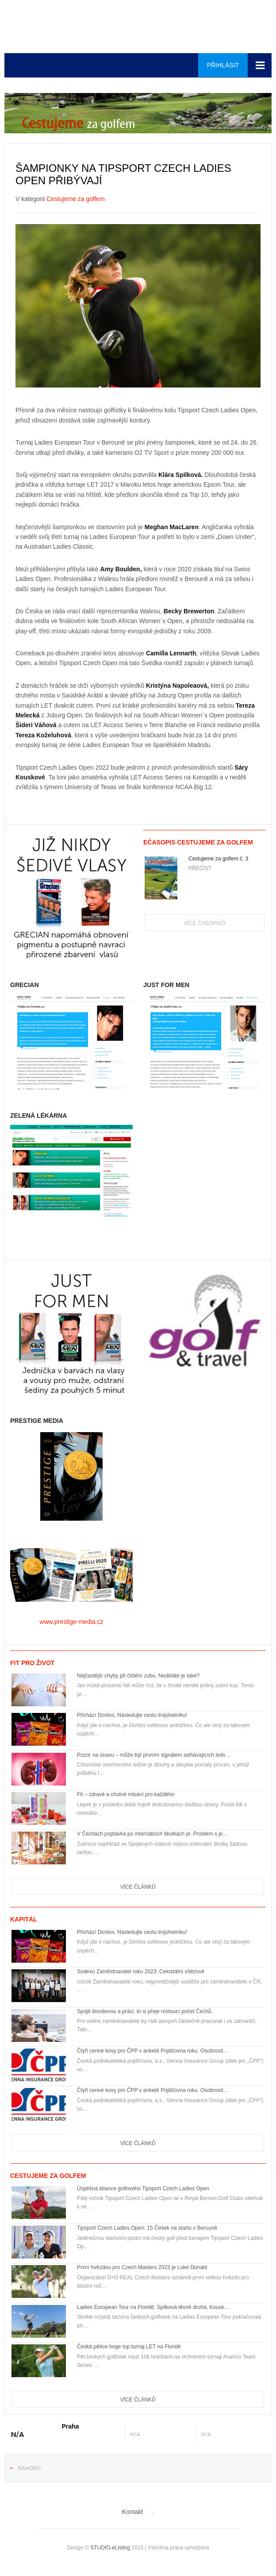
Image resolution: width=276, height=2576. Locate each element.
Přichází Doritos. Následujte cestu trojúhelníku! (132, 1715)
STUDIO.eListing (110, 2548)
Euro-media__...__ (138, 26)
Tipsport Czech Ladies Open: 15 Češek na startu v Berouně (147, 2228)
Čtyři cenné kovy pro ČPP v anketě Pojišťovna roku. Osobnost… (152, 2051)
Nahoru (29, 2468)
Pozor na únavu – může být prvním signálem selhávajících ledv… (154, 1755)
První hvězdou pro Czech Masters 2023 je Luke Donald (142, 2267)
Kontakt (132, 2511)
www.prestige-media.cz (72, 1621)
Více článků (138, 1887)
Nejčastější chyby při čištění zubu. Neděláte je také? (138, 1676)
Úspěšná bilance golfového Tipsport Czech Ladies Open (143, 2188)
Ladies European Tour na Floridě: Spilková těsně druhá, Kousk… (153, 2307)
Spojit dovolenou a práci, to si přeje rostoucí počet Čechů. (145, 2011)
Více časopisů (204, 923)
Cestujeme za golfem (75, 198)
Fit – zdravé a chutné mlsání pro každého (125, 1794)
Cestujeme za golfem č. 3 (218, 859)
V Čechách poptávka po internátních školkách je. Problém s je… (152, 1834)
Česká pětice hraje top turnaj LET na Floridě (129, 2347)
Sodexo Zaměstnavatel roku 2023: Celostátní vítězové (140, 1971)
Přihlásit (223, 65)
